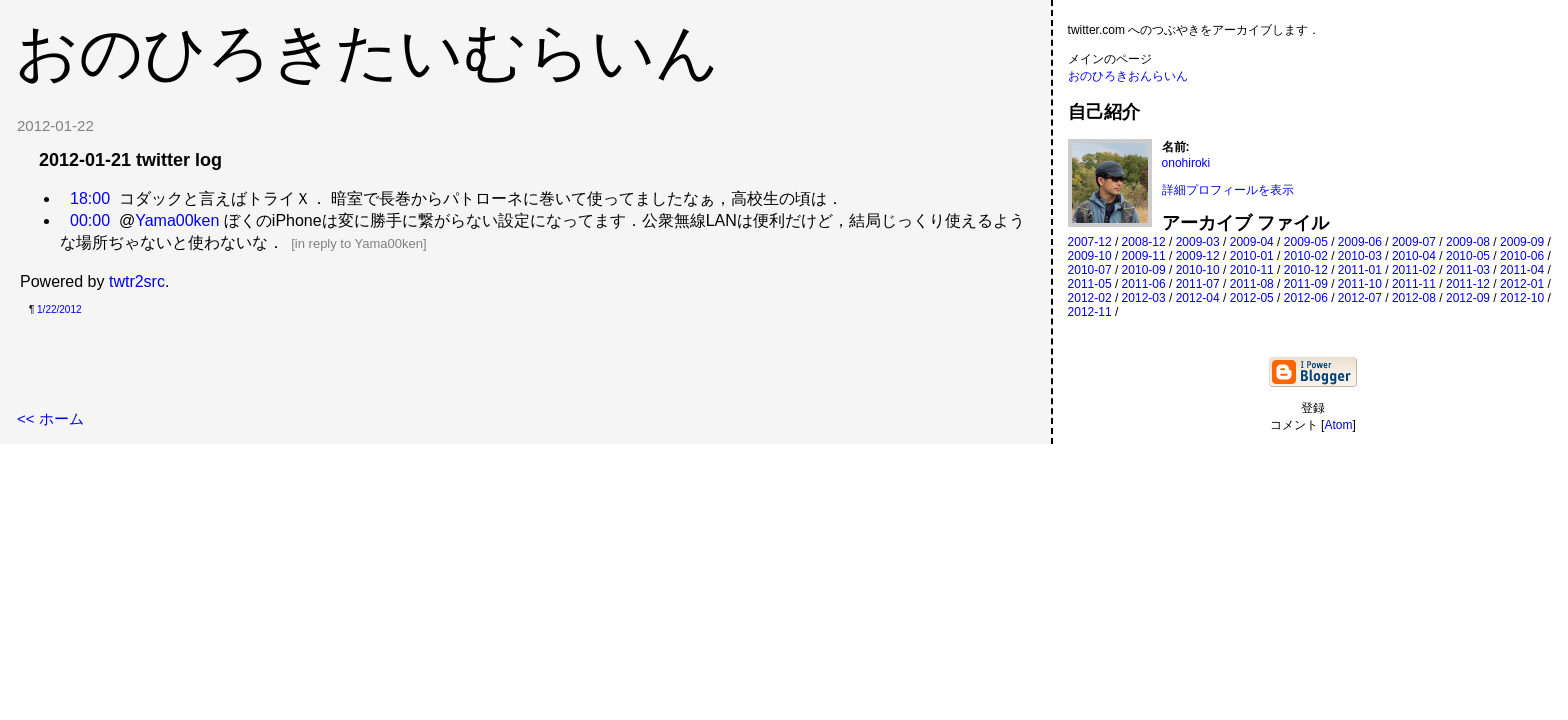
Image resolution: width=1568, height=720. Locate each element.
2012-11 (1090, 312)
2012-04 (1198, 298)
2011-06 (1144, 284)
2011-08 (1252, 284)
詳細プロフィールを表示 (1228, 190)
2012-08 (1414, 298)
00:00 (90, 220)
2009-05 (1306, 242)
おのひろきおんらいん (1128, 76)
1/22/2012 (59, 309)
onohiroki (1186, 163)
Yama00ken (177, 220)
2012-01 (1522, 284)
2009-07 (1414, 242)
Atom (1338, 425)
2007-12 (1090, 242)
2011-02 (1414, 270)
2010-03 (1360, 256)
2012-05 (1252, 298)
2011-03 (1468, 270)
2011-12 (1468, 284)
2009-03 (1198, 242)
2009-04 (1252, 242)
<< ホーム (50, 418)
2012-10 (1522, 298)
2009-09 (1522, 242)
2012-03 (1144, 298)
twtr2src (137, 281)
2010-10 (1198, 270)
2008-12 (1144, 242)
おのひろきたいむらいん (367, 52)
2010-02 (1306, 256)
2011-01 (1360, 270)
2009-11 (1144, 256)
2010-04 (1414, 256)
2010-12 (1306, 270)
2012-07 (1360, 298)
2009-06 (1360, 242)
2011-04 (1522, 270)
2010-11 (1252, 270)
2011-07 (1198, 284)
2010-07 (1090, 270)
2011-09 (1306, 284)
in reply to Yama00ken (359, 243)
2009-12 (1198, 256)
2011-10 (1360, 284)
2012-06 (1306, 298)
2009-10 (1090, 256)
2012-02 (1090, 298)
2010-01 (1252, 256)
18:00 (90, 198)
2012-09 (1468, 298)
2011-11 (1414, 284)
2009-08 (1468, 242)
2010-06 (1522, 256)
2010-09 (1144, 270)
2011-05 (1090, 284)
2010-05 (1468, 256)
